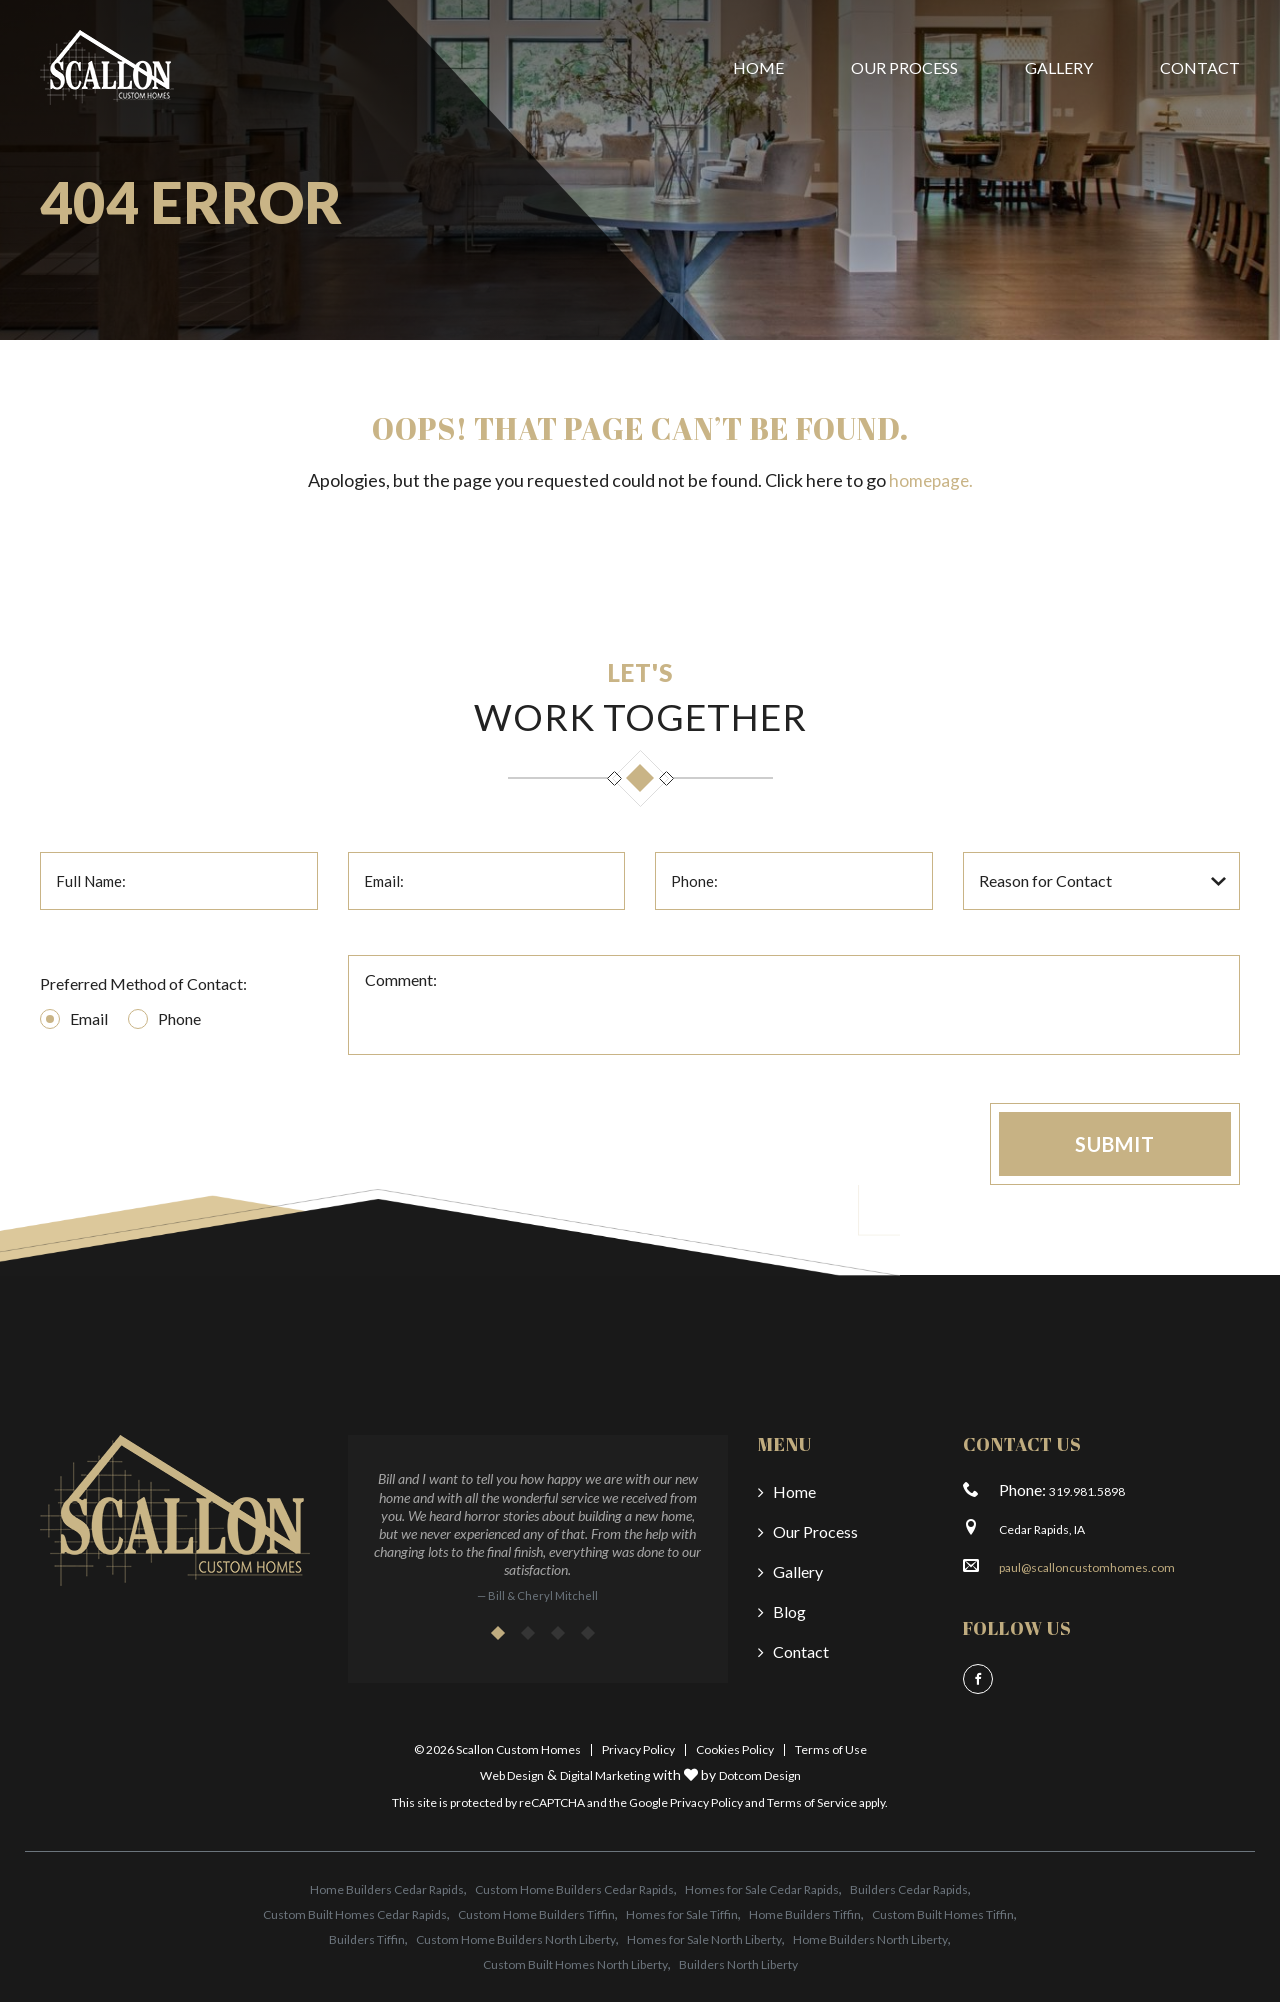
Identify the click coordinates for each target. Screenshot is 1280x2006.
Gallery (1059, 67)
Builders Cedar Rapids (909, 1893)
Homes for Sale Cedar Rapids (762, 1893)
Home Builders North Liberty (870, 1943)
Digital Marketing (605, 1779)
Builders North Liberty (738, 1968)
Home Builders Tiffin (805, 1918)
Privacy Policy (638, 1753)
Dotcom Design (760, 1779)
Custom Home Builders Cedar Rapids (574, 1893)
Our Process (904, 67)
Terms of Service (812, 1806)
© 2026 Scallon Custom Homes (497, 1753)
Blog (789, 1615)
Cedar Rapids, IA (1042, 1533)
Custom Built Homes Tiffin (943, 1918)
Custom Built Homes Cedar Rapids (355, 1918)
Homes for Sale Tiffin (682, 1918)
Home (758, 67)
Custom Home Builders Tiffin (536, 1918)
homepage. (930, 480)
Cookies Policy (735, 1753)
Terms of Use (831, 1753)
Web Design (512, 1779)
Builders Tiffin (367, 1943)
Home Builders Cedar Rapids (387, 1893)
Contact (1200, 67)
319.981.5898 (1087, 1495)
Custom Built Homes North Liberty (575, 1968)
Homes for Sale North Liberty (704, 1943)
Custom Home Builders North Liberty (516, 1943)
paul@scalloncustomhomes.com (1087, 1571)
